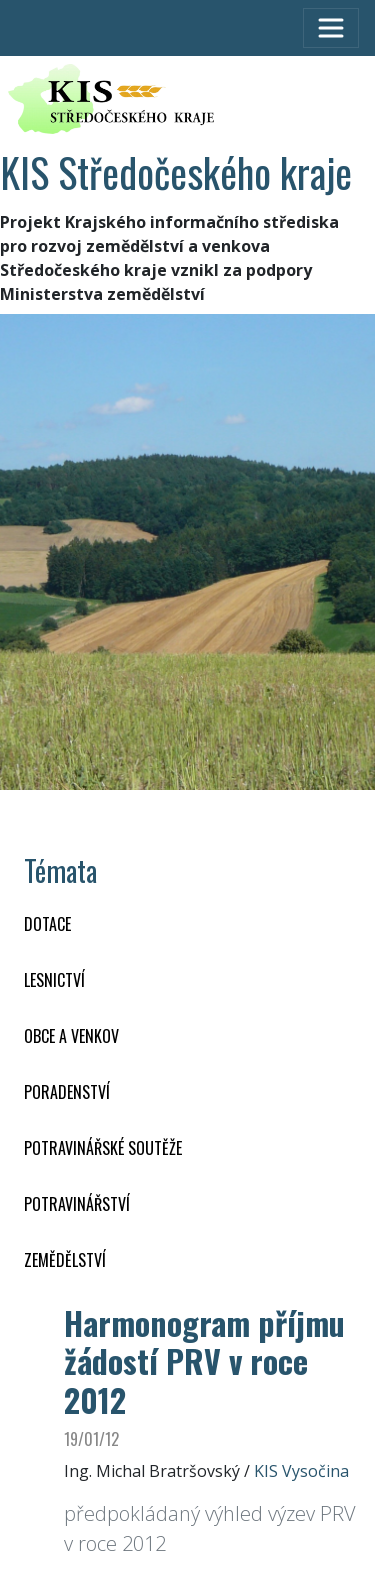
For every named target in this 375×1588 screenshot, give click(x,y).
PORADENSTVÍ (67, 1092)
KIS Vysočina (301, 1471)
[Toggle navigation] (331, 28)
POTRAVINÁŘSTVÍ (77, 1204)
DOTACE (47, 924)
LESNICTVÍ (54, 980)
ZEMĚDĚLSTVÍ (65, 1260)
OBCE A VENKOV (71, 1036)
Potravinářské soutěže (103, 1148)
